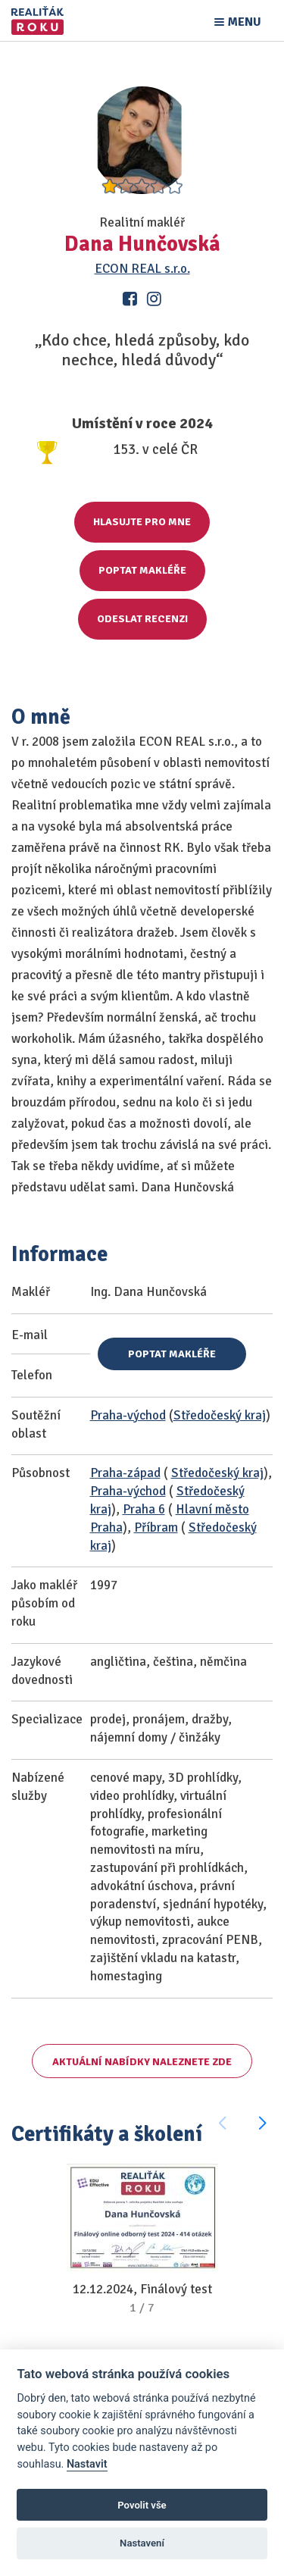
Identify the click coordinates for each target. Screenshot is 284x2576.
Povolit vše (141, 2505)
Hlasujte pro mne (142, 521)
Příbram (156, 1527)
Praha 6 (144, 1509)
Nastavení (142, 2543)
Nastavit (87, 2464)
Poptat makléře (142, 570)
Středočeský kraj (219, 1415)
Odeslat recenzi (142, 618)
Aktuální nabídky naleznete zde (142, 2061)
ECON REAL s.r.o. (142, 268)
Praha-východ (128, 1415)
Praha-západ (125, 1473)
